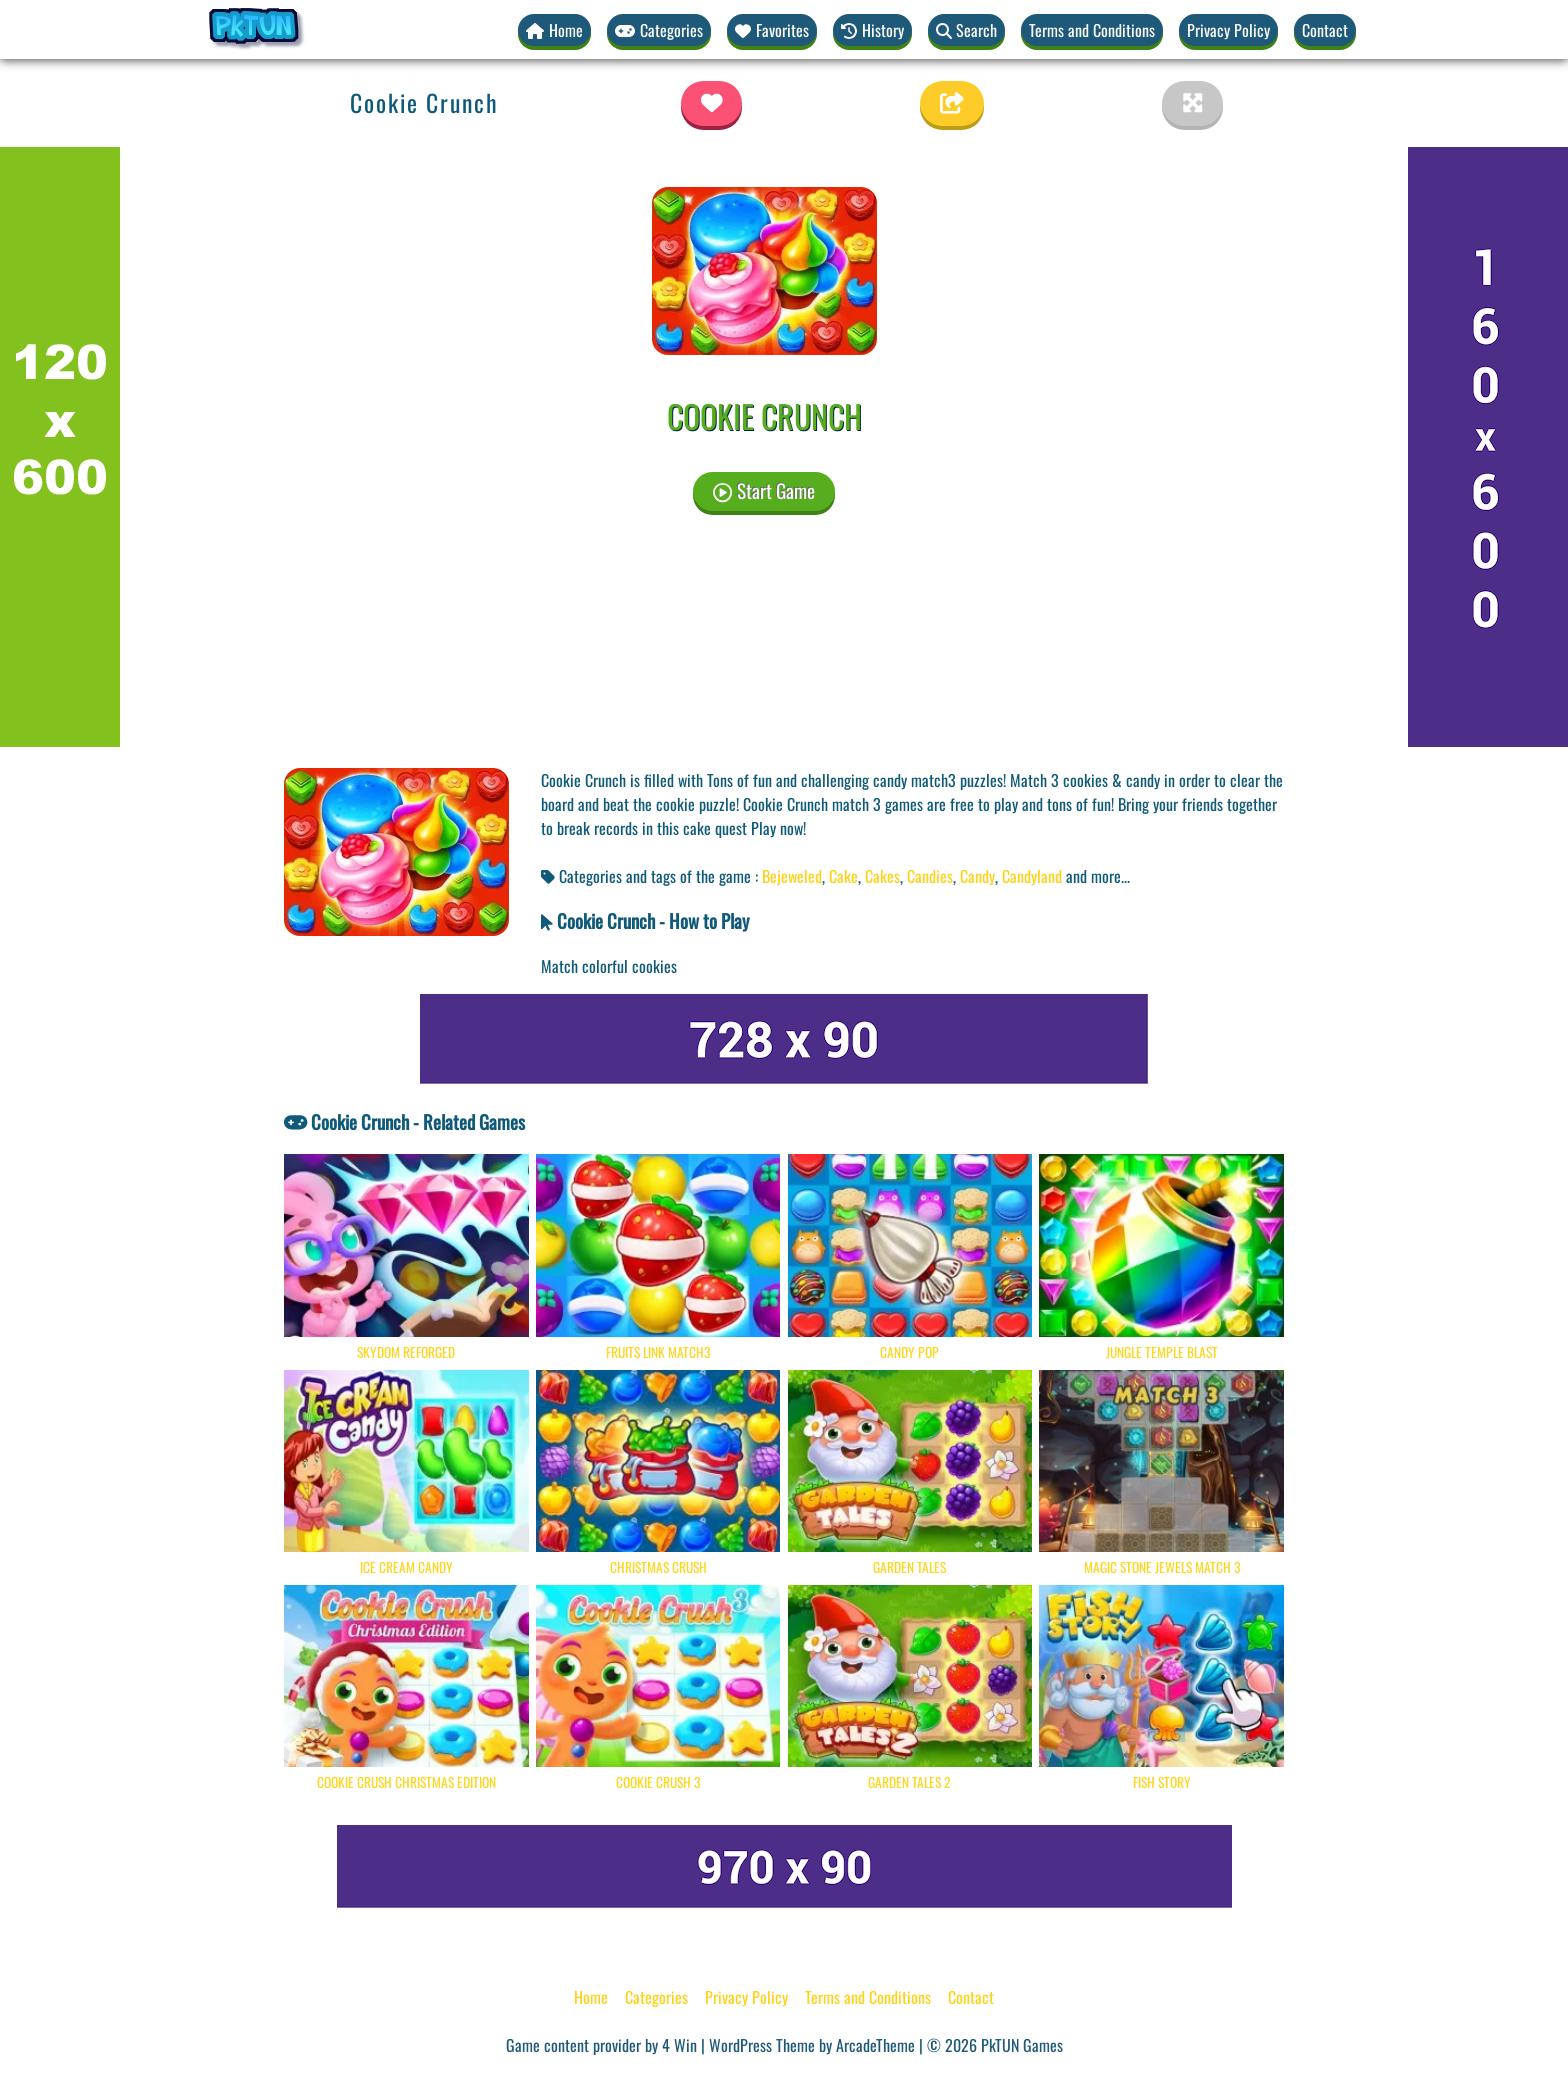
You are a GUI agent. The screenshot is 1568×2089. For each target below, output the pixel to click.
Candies (930, 876)
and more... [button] (1098, 876)
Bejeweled (792, 876)
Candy (977, 876)
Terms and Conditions (1092, 30)
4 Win (679, 2045)
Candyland (1032, 876)
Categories (656, 1997)
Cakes (882, 876)
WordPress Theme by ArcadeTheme (812, 2045)
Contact (1325, 30)
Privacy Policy (1228, 30)
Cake (843, 876)
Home (591, 1997)
